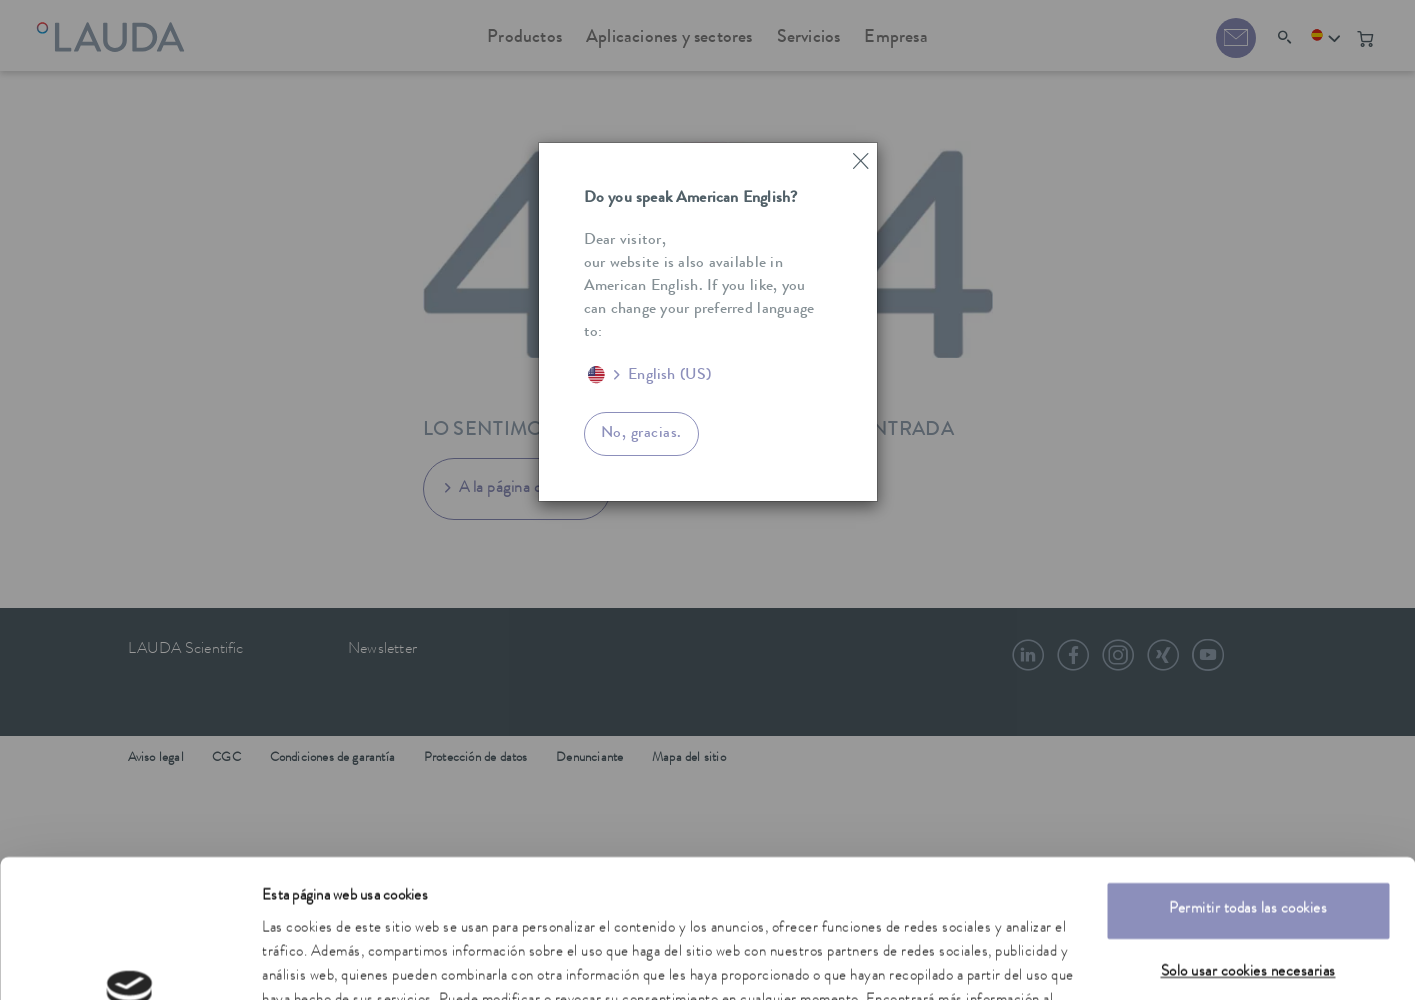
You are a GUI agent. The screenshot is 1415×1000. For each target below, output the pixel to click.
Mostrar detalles (310, 960)
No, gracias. (641, 434)
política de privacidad (453, 905)
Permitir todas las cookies (1248, 790)
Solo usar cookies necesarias (1248, 853)
